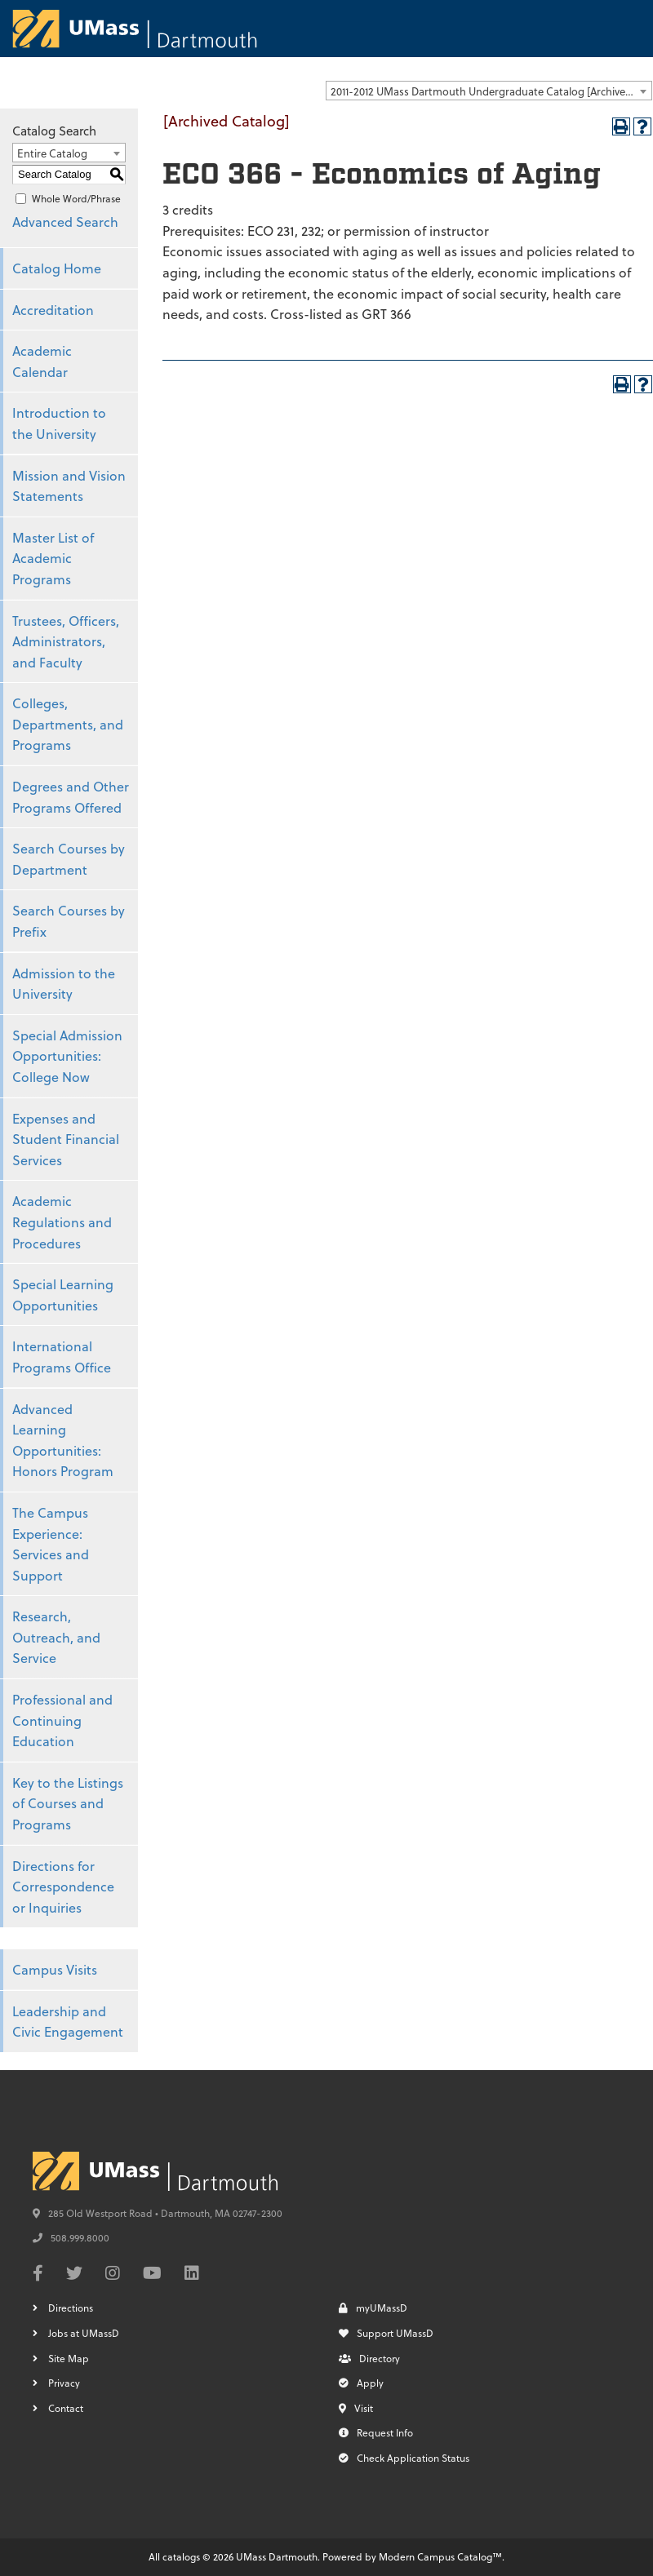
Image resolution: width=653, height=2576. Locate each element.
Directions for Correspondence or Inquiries (63, 1886)
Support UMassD (386, 2332)
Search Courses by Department (68, 859)
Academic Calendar (42, 361)
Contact (65, 2408)
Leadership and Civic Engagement (67, 2022)
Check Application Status (404, 2457)
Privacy (64, 2382)
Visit (356, 2408)
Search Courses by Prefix (68, 921)
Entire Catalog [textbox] (52, 153)
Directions (70, 2307)
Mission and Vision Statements (69, 486)
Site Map (68, 2358)
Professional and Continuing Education (62, 1720)
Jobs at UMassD (83, 2332)
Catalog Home (56, 268)
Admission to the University (63, 984)
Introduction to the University (59, 423)
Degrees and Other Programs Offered (70, 797)
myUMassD (373, 2307)
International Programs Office (61, 1357)
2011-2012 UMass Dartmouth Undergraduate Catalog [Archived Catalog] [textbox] (491, 91)
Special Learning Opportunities (62, 1295)
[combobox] (489, 90)
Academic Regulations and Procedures (62, 1221)
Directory (369, 2358)
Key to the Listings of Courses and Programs (67, 1803)
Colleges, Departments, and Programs (67, 724)
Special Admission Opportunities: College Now (67, 1056)
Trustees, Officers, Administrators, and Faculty (65, 641)
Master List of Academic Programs (53, 558)
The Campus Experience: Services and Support (50, 1544)
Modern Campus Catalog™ (440, 2556)
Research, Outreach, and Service (56, 1637)
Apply (361, 2382)
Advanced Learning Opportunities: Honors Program (62, 1440)
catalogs (181, 2556)
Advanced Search (65, 221)
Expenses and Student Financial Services (65, 1139)
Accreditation (53, 309)
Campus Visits (54, 1969)
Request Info (376, 2432)
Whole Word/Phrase (76, 198)
